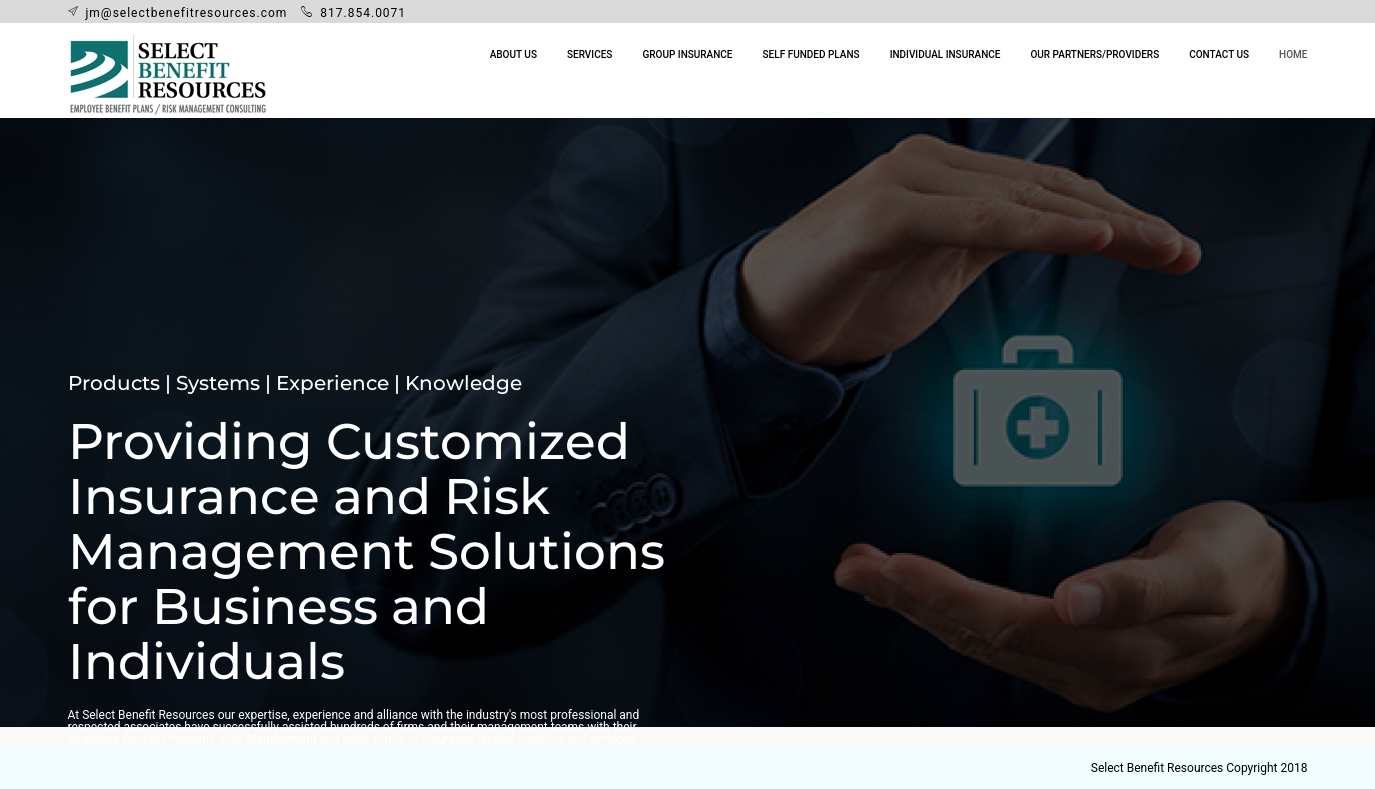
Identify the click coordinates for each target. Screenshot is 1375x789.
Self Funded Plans (811, 54)
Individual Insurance (945, 54)
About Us (513, 54)
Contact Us (1219, 54)
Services (589, 54)
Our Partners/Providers (1094, 54)
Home (1293, 54)
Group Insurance (687, 54)
